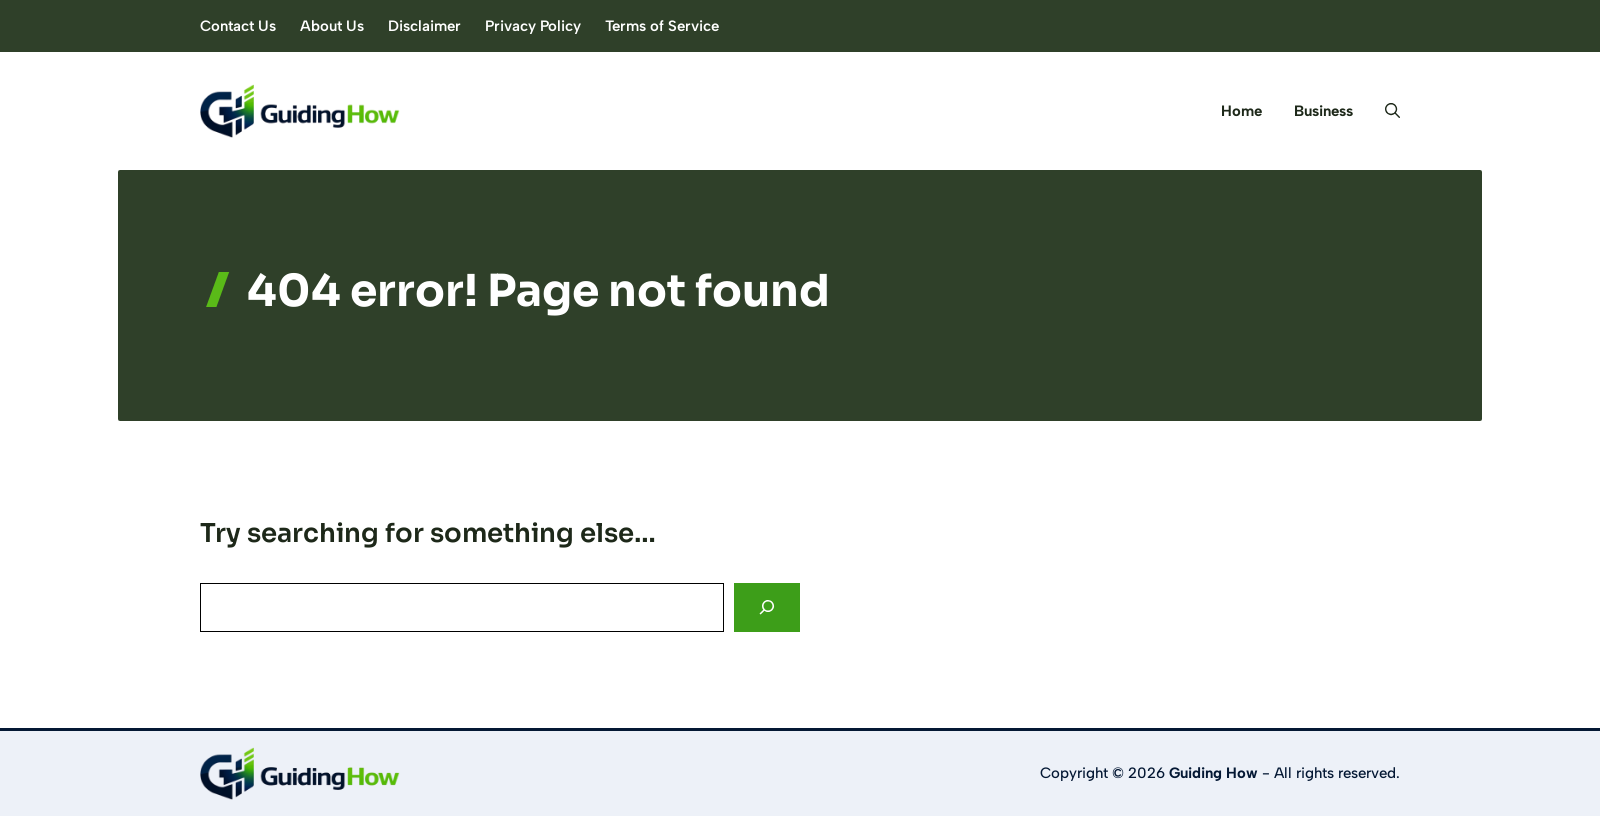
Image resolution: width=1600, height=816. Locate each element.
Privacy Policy (533, 26)
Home (1241, 111)
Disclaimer (424, 26)
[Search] (767, 607)
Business (1323, 111)
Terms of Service (662, 26)
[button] (1384, 111)
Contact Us (238, 26)
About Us (332, 26)
